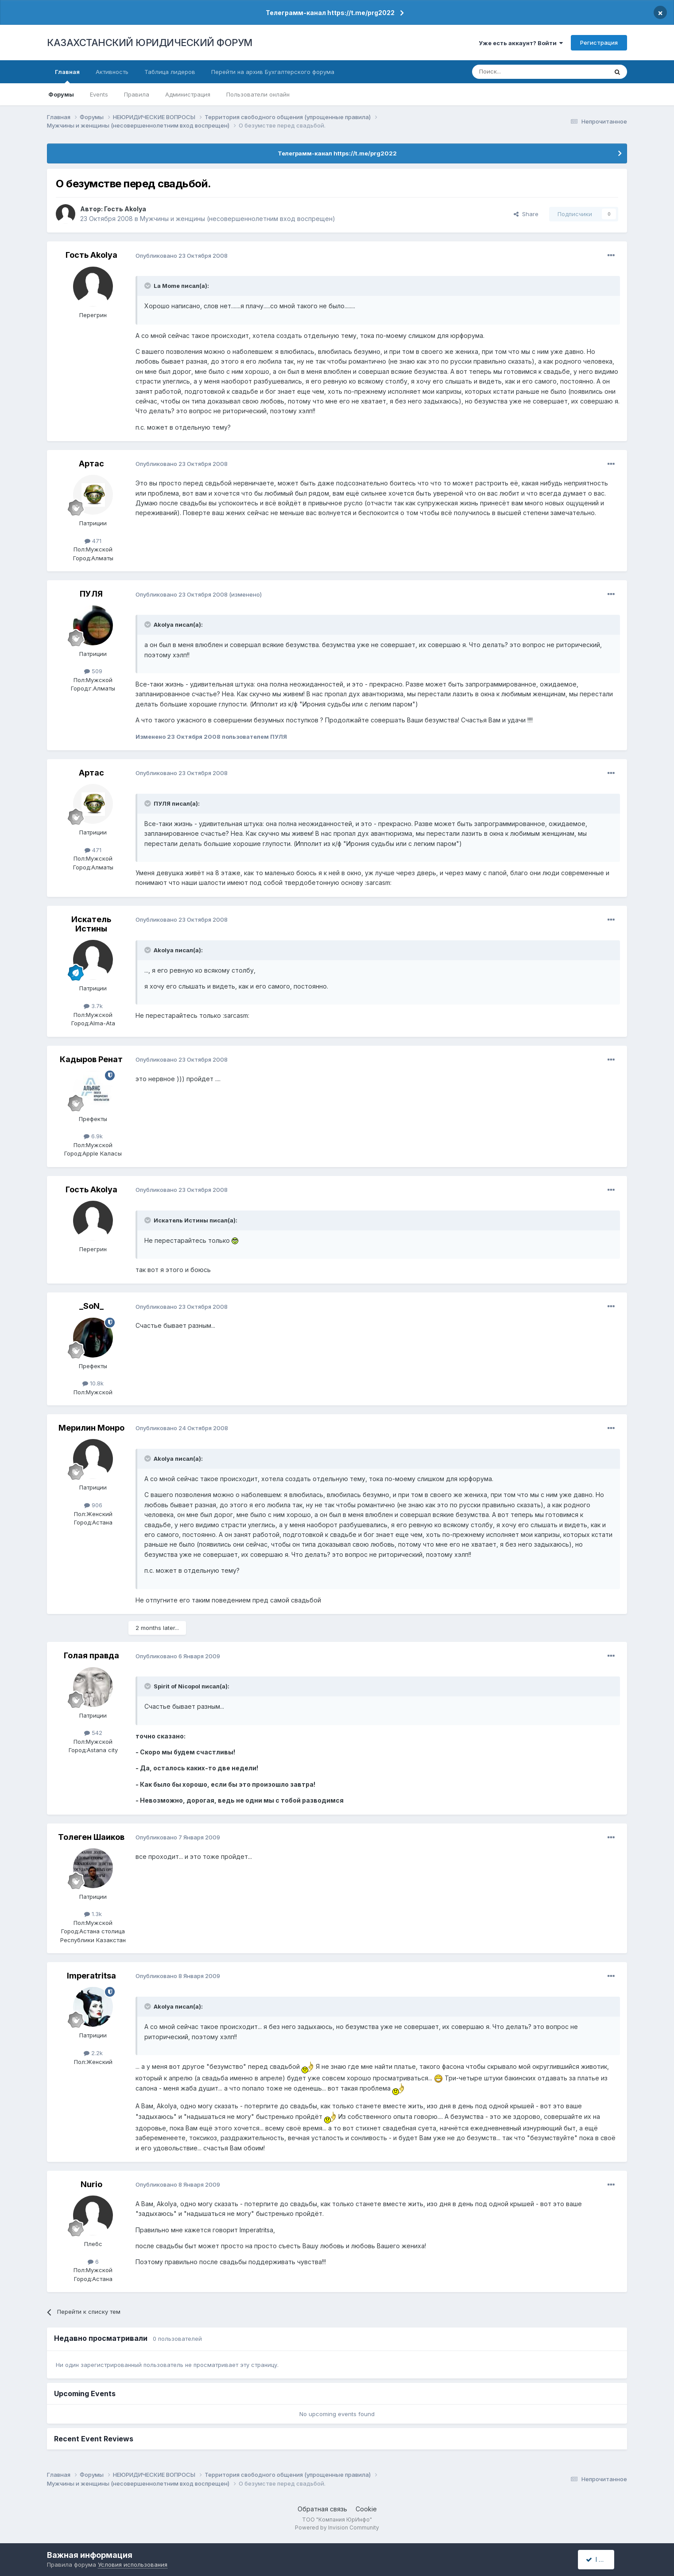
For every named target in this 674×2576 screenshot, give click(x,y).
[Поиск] (515, 72)
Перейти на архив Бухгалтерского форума (272, 71)
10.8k (93, 1383)
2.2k (93, 2052)
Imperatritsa (91, 1975)
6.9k (93, 1136)
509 (93, 671)
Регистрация (599, 42)
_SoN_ (91, 1306)
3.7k (93, 1005)
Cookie (366, 2509)
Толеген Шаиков (91, 1837)
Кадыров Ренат (91, 1059)
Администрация (187, 94)
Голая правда (91, 1655)
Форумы (61, 94)
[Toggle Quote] (148, 285)
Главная (67, 75)
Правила (136, 94)
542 (93, 1732)
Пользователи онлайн (258, 94)
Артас (91, 463)
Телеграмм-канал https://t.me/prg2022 (330, 12)
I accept (601, 2559)
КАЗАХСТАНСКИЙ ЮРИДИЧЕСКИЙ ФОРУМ (149, 42)
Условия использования (132, 2564)
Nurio (91, 2184)
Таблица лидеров (169, 71)
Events (99, 94)
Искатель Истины (91, 924)
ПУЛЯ (91, 593)
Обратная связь (322, 2509)
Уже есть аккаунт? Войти (521, 43)
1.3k (93, 1913)
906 (93, 1505)
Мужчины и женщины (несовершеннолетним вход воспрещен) (237, 218)
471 (93, 540)
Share (526, 213)
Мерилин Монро (91, 1427)
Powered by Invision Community (337, 2527)
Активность (112, 71)
